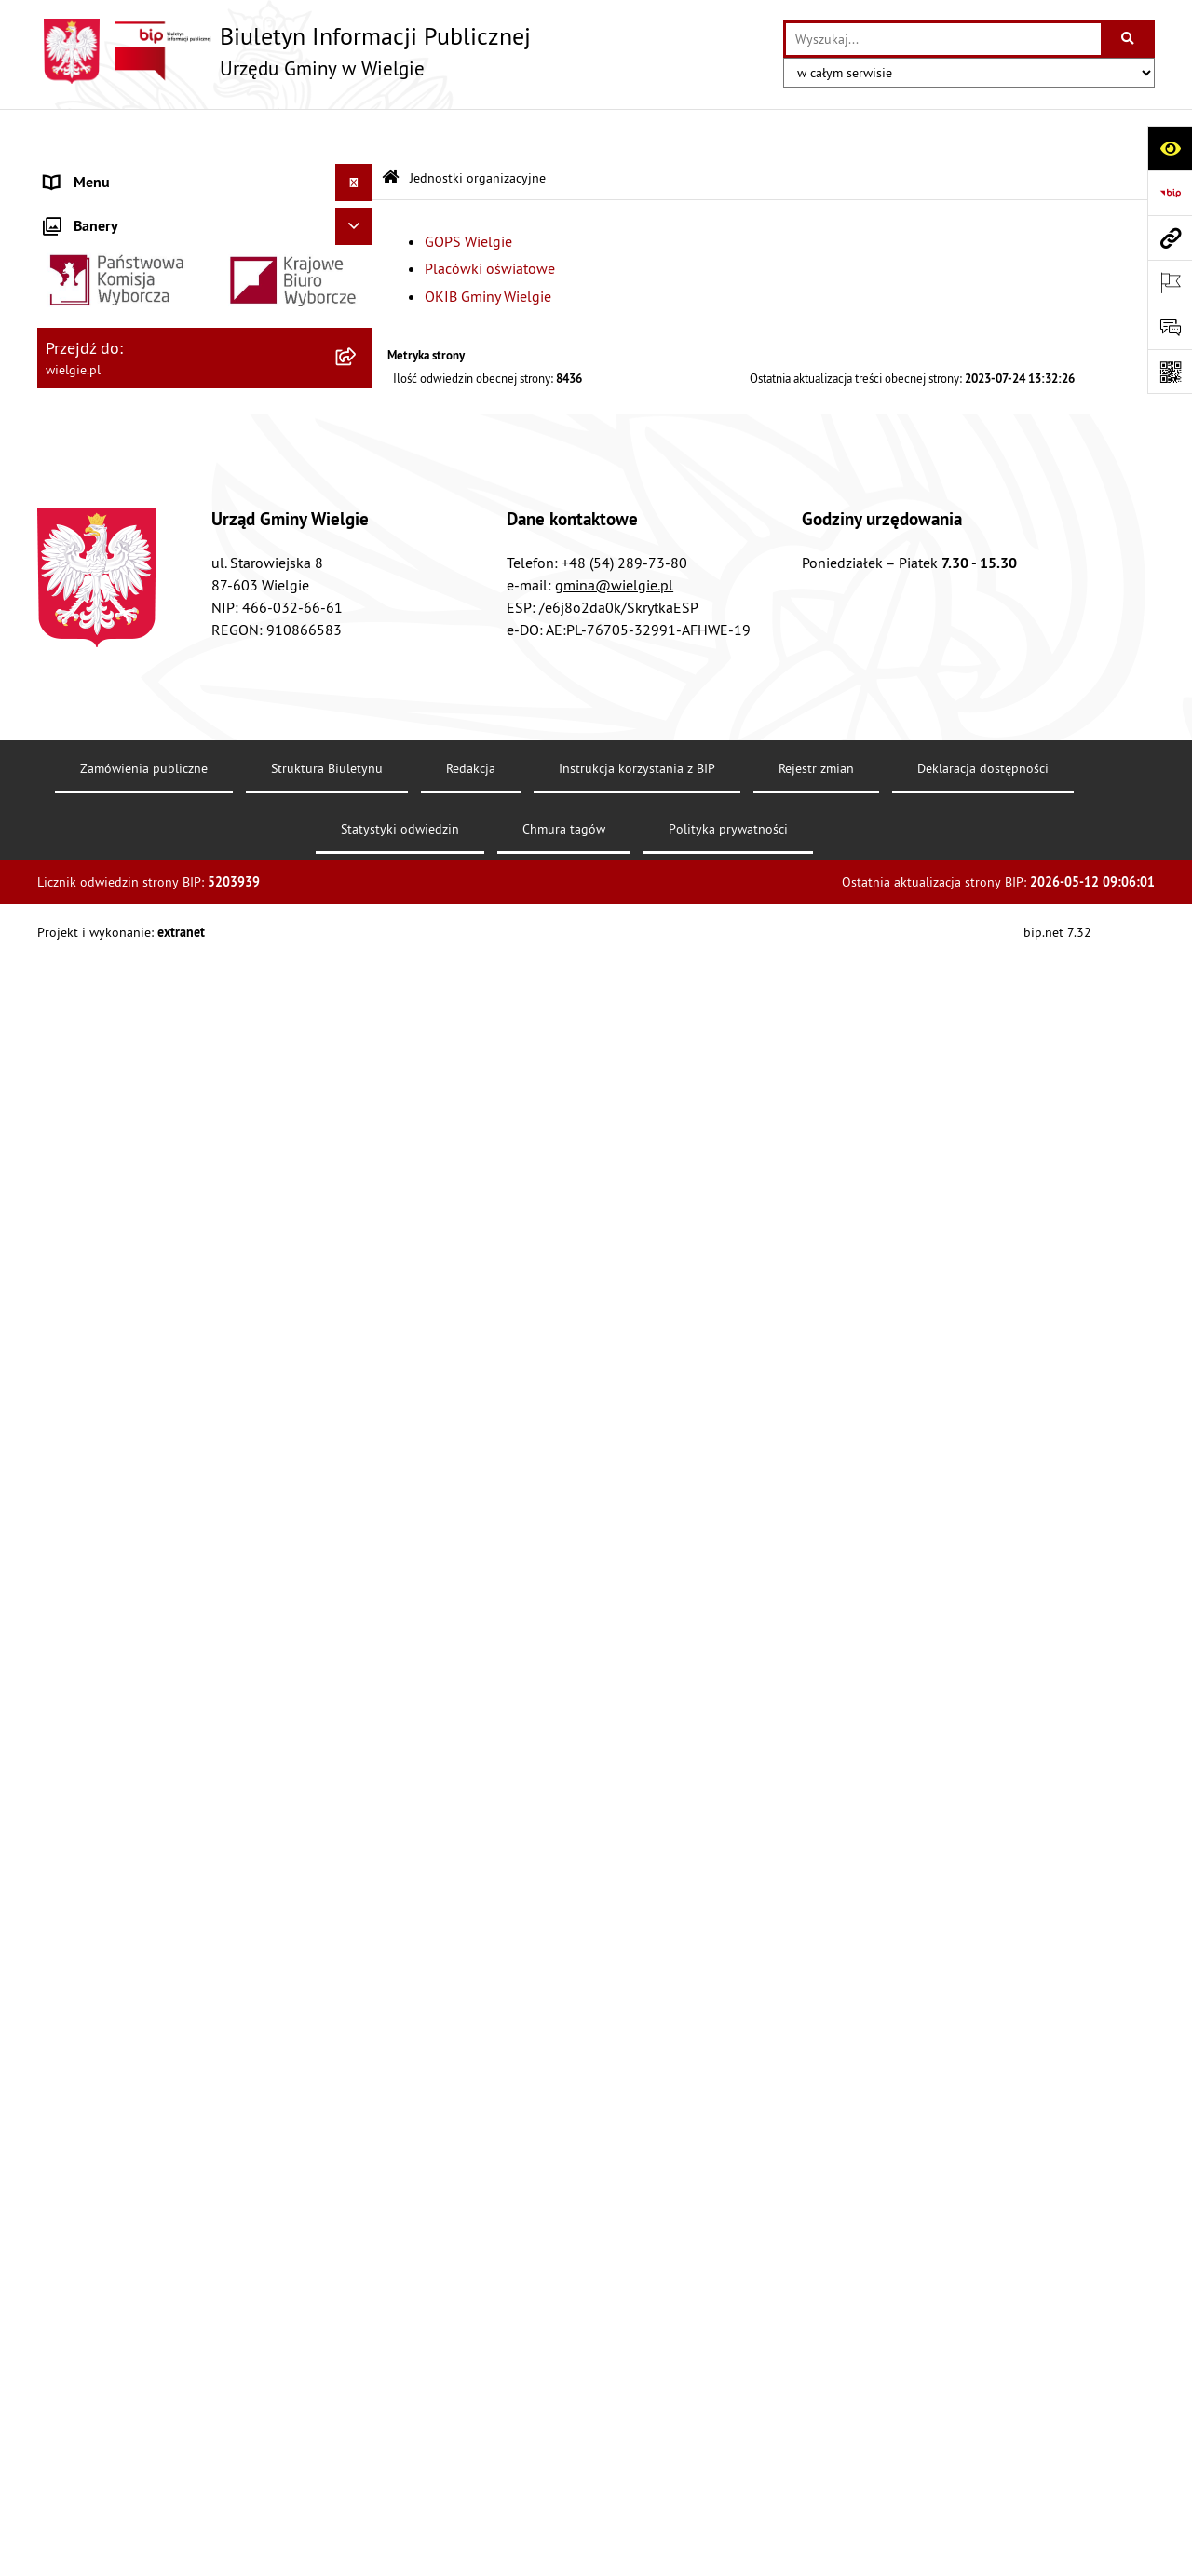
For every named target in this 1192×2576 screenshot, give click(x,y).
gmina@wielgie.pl (614, 2381)
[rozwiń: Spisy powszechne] (358, 1305)
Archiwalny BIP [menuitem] (92, 1968)
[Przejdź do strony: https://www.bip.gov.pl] (1169, 192)
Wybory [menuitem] (68, 1819)
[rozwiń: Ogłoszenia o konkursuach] (358, 1857)
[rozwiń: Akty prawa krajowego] (358, 614)
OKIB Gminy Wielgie (488, 247)
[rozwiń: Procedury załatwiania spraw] (358, 1157)
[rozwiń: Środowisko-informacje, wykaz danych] (358, 1354)
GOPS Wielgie (468, 192)
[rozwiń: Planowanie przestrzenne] (358, 1107)
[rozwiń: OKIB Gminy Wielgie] (358, 1770)
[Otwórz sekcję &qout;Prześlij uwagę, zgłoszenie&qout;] (1169, 327)
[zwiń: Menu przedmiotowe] (358, 516)
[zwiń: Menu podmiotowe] (358, 171)
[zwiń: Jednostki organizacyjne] (358, 1623)
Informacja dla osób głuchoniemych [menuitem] (159, 1931)
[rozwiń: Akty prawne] (358, 564)
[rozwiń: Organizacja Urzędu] (358, 368)
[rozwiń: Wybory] (358, 1820)
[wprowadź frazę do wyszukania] (943, 39)
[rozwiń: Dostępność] (358, 663)
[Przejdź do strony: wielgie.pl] (1169, 237)
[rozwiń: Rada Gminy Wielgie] (358, 1206)
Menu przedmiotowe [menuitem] (110, 516)
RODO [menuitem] (64, 2006)
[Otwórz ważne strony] (1169, 282)
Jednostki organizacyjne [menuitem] (120, 1623)
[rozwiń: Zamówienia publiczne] (358, 1525)
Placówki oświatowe (490, 219)
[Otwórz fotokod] (1169, 371)
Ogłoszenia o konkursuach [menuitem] (129, 1857)
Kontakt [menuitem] (69, 1894)
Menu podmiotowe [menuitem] (105, 171)
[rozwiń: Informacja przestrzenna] (358, 1009)
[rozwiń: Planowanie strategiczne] (358, 1404)
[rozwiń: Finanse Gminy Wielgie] (358, 762)
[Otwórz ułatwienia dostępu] (1169, 148)
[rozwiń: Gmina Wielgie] (358, 220)
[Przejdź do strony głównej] (284, 51)
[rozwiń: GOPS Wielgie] (358, 1672)
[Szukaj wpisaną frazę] (1129, 39)
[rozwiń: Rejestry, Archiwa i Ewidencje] (358, 417)
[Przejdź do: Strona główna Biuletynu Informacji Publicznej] (391, 129)
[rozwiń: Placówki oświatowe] (358, 1721)
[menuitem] (204, 220)
